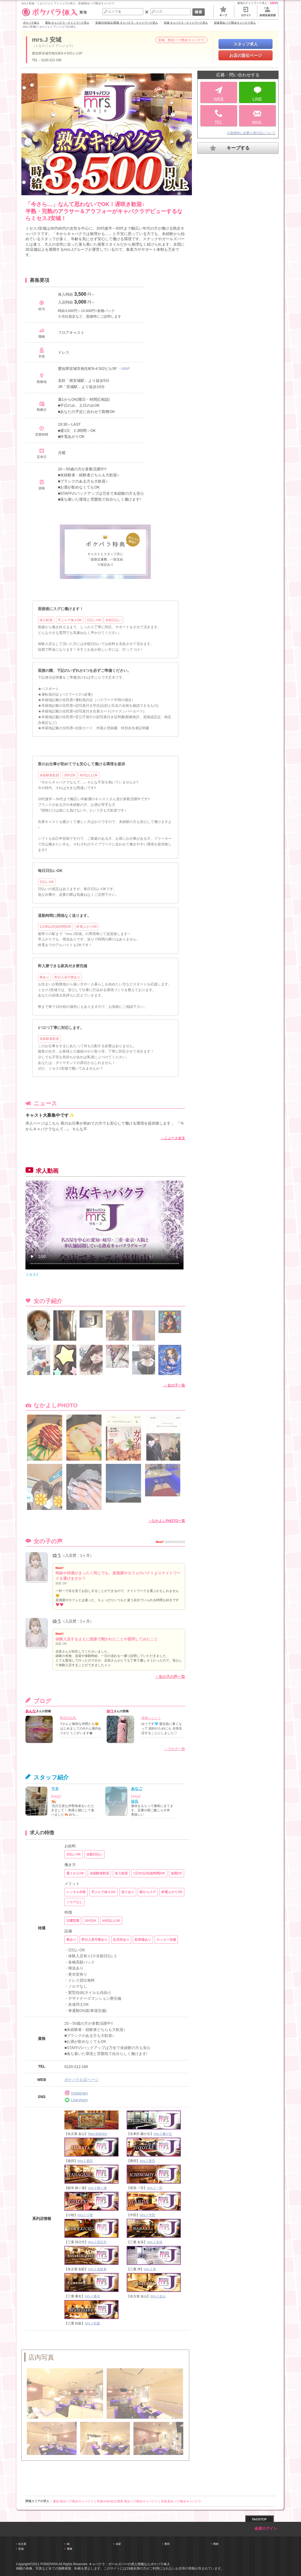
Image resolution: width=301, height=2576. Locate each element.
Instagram (76, 2093)
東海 (54, 12)
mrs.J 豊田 (147, 2161)
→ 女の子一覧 (174, 1385)
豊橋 (69, 2548)
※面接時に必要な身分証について (251, 133)
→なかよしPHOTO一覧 (166, 1521)
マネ (55, 1789)
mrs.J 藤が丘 (162, 2134)
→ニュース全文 (173, 1138)
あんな (30, 1711)
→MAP (124, 368)
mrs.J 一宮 (154, 2188)
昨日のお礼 (68, 1718)
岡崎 (215, 2543)
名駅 (118, 2543)
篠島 (135, 1801)
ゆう (57, 1555)
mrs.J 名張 (154, 2242)
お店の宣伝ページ (245, 55)
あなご (136, 1789)
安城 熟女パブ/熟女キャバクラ (181, 2501)
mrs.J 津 (150, 2269)
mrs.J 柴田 (85, 2161)
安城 (21, 2548)
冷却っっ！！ (151, 1718)
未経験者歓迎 (49, 775)
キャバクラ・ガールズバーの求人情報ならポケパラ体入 (129, 2564)
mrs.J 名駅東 (97, 2269)
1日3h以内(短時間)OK (55, 927)
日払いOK (47, 882)
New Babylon (97, 2134)
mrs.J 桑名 (92, 2296)
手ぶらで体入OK (70, 620)
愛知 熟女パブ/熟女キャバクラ (73, 2501)
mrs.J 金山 (158, 2296)
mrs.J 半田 (147, 2215)
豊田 (167, 2543)
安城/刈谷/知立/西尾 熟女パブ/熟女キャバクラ (127, 2501)
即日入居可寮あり (67, 977)
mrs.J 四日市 (97, 2242)
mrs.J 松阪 (92, 2323)
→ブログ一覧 (174, 1749)
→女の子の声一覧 (170, 1676)
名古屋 (22, 2543)
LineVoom (76, 2100)
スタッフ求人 (245, 44)
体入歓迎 (46, 620)
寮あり (44, 977)
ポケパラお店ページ (81, 2079)
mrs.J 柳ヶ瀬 (97, 2188)
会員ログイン (265, 2528)
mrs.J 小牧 (85, 2215)
